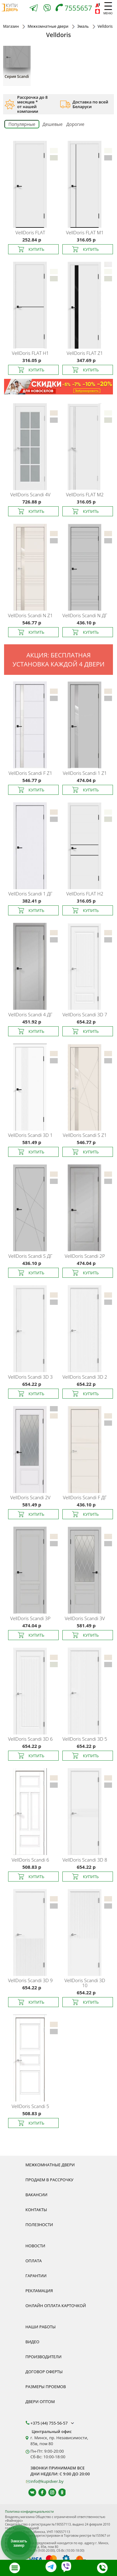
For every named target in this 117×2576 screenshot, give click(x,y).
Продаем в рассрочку (50, 2179)
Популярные (21, 124)
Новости (35, 2246)
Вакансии (36, 2194)
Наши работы (41, 2327)
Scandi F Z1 (30, 772)
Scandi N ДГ (84, 615)
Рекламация (39, 2290)
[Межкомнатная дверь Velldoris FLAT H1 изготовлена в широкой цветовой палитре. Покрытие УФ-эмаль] (31, 304)
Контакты (36, 2209)
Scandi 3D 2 (84, 1376)
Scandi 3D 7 (84, 1014)
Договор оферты (44, 2371)
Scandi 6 (30, 1859)
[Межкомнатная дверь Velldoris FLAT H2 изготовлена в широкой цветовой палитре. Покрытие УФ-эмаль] (86, 844)
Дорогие (75, 124)
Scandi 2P (85, 1255)
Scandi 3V (85, 1618)
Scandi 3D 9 (30, 1980)
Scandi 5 (30, 2106)
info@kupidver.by (47, 2481)
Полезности (39, 2224)
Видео (33, 2342)
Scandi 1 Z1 (85, 772)
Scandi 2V (30, 1497)
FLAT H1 (30, 353)
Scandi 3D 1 (30, 1135)
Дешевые (52, 124)
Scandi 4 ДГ (30, 1014)
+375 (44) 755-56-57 (53, 2423)
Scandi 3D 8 (84, 1859)
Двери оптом (40, 2401)
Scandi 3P (30, 1618)
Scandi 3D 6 (30, 1738)
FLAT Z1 (85, 353)
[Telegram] (34, 8)
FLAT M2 (85, 494)
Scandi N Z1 (30, 615)
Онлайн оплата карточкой (56, 2305)
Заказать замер (19, 2543)
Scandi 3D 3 (30, 1376)
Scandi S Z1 (85, 1135)
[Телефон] (75, 8)
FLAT (30, 232)
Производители (44, 2356)
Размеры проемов (46, 2386)
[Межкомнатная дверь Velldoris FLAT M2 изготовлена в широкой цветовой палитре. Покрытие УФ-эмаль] (86, 445)
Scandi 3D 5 (84, 1738)
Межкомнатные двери (50, 2165)
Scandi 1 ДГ (30, 893)
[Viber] (47, 9)
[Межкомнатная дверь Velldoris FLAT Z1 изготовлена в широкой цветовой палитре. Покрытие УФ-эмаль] (86, 304)
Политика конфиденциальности (29, 2511)
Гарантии (36, 2275)
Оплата (34, 2261)
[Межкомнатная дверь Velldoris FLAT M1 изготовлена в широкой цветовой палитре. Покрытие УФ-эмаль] (86, 183)
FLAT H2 (84, 893)
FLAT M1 (85, 232)
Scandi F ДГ (85, 1497)
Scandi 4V (30, 494)
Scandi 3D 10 (84, 1983)
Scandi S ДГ (30, 1255)
